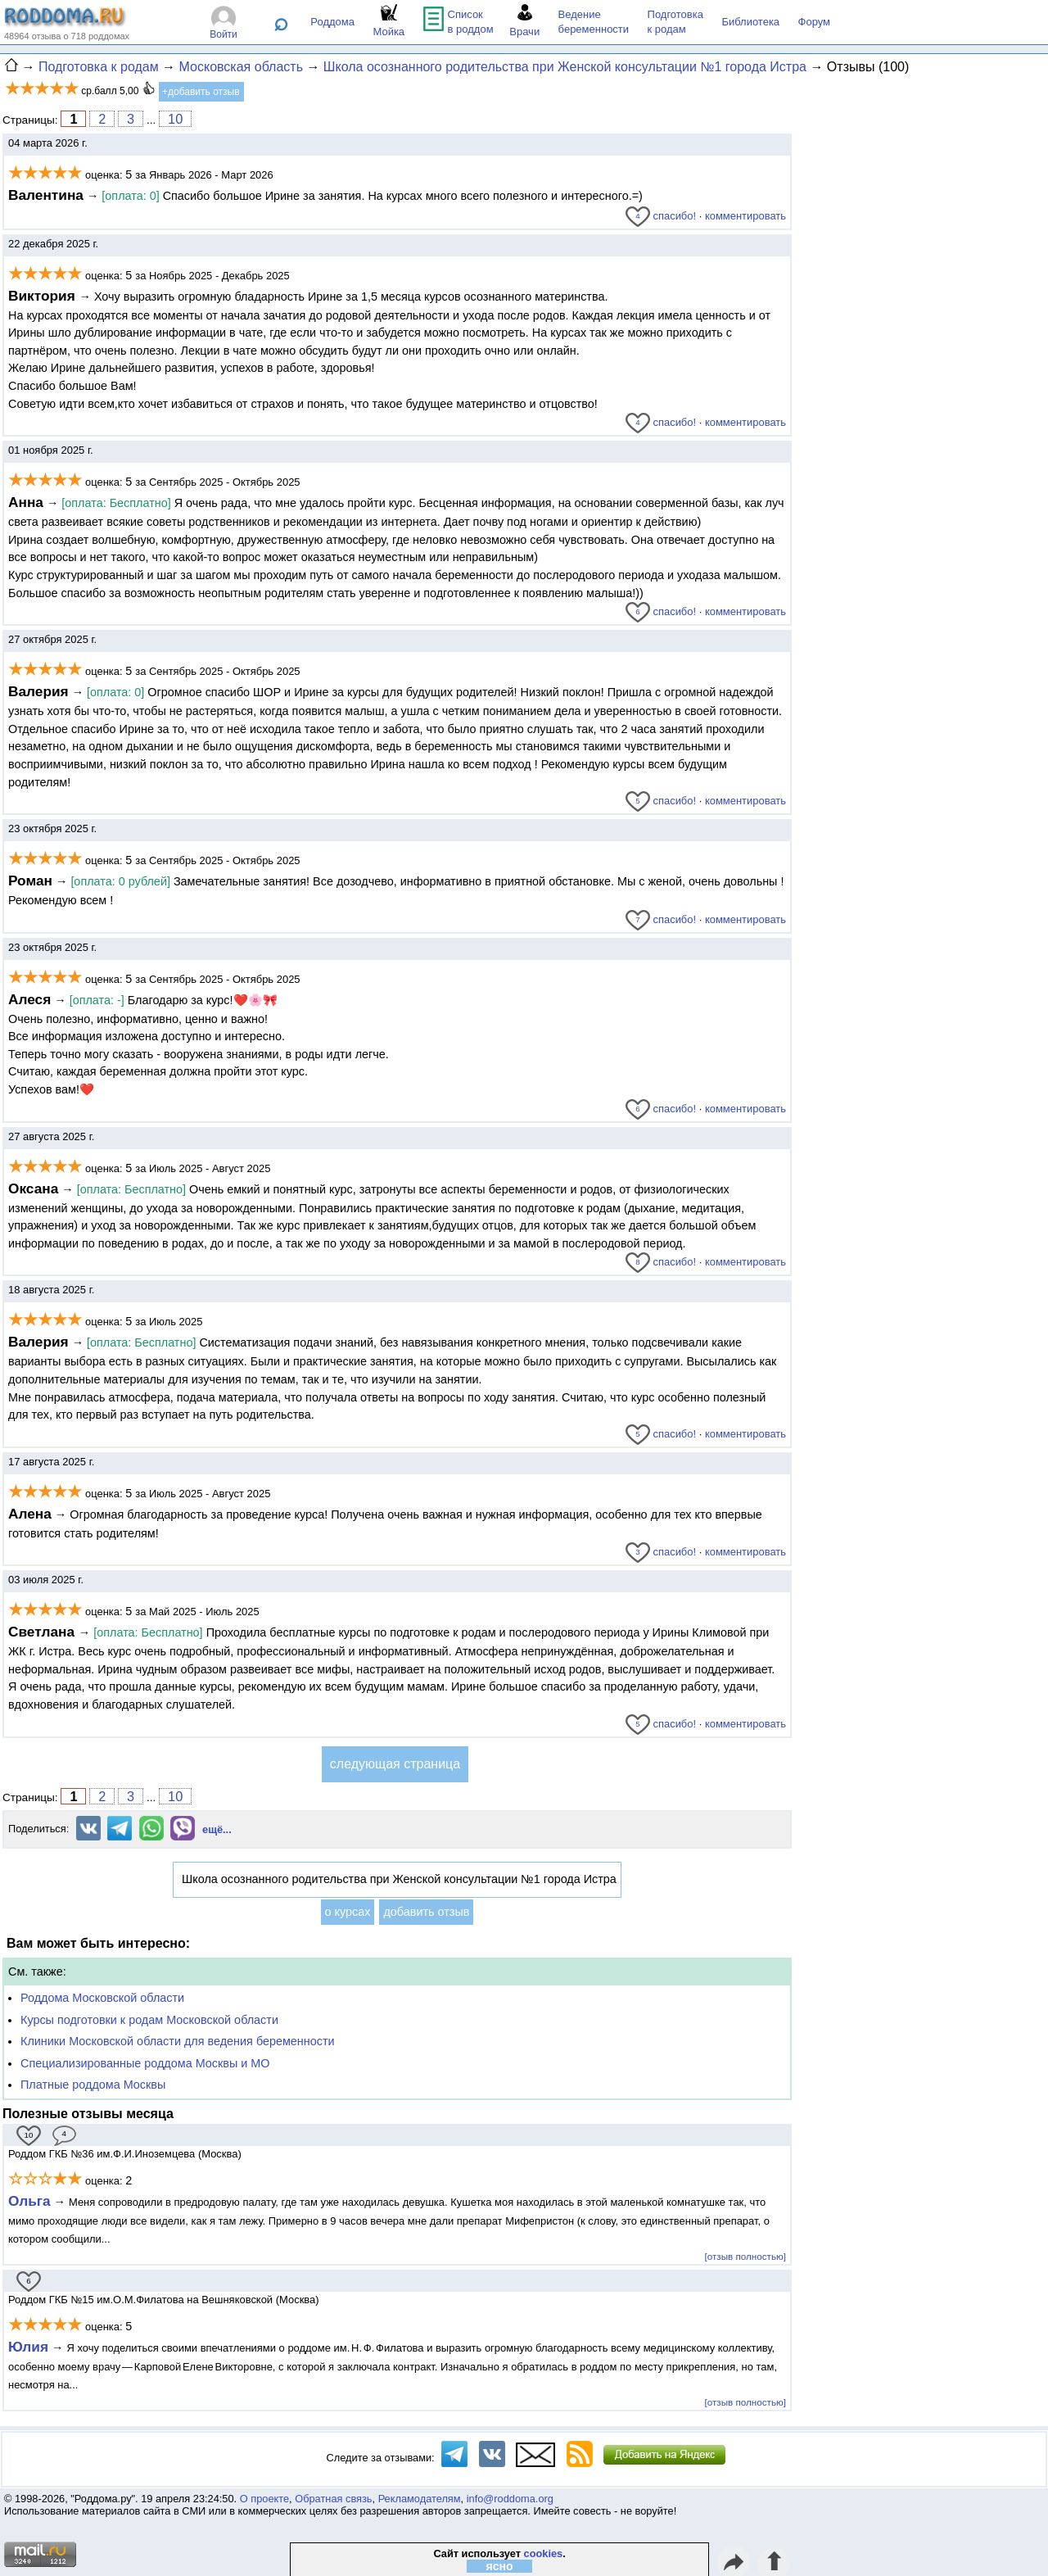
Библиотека (750, 22)
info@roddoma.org (510, 2498)
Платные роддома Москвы (92, 2084)
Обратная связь (333, 2498)
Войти (223, 34)
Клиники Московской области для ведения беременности (177, 2041)
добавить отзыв (426, 1911)
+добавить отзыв (201, 91)
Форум (814, 22)
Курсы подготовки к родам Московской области (149, 2019)
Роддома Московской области (102, 1997)
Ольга (29, 2201)
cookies (543, 2553)
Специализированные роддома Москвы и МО (145, 2063)
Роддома (332, 22)
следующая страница (395, 1764)
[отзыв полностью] (745, 2256)
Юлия (28, 2346)
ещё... (217, 1829)
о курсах (348, 1911)
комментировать (745, 216)
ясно (499, 2566)
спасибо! (661, 216)
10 (175, 118)
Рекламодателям (419, 2498)
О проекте (264, 2498)
